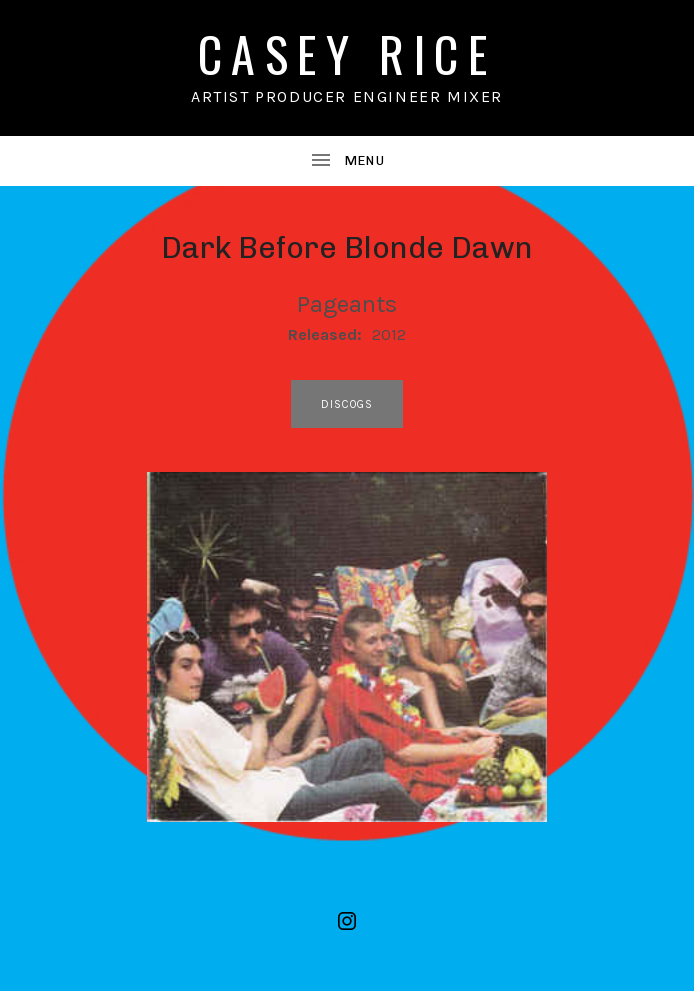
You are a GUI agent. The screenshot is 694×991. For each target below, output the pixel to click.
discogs (347, 404)
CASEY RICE (347, 53)
